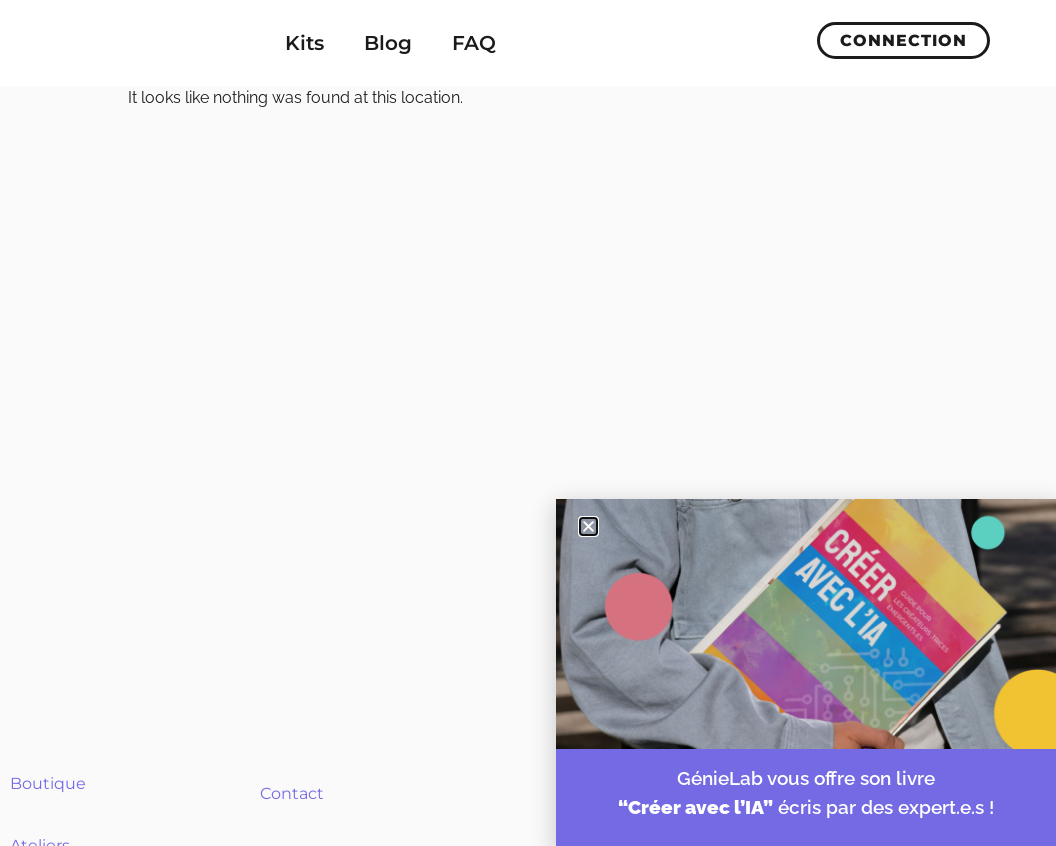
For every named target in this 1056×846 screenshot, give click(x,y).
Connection (903, 40)
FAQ (474, 43)
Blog (388, 43)
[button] (588, 526)
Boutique (48, 783)
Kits (304, 43)
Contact (292, 793)
